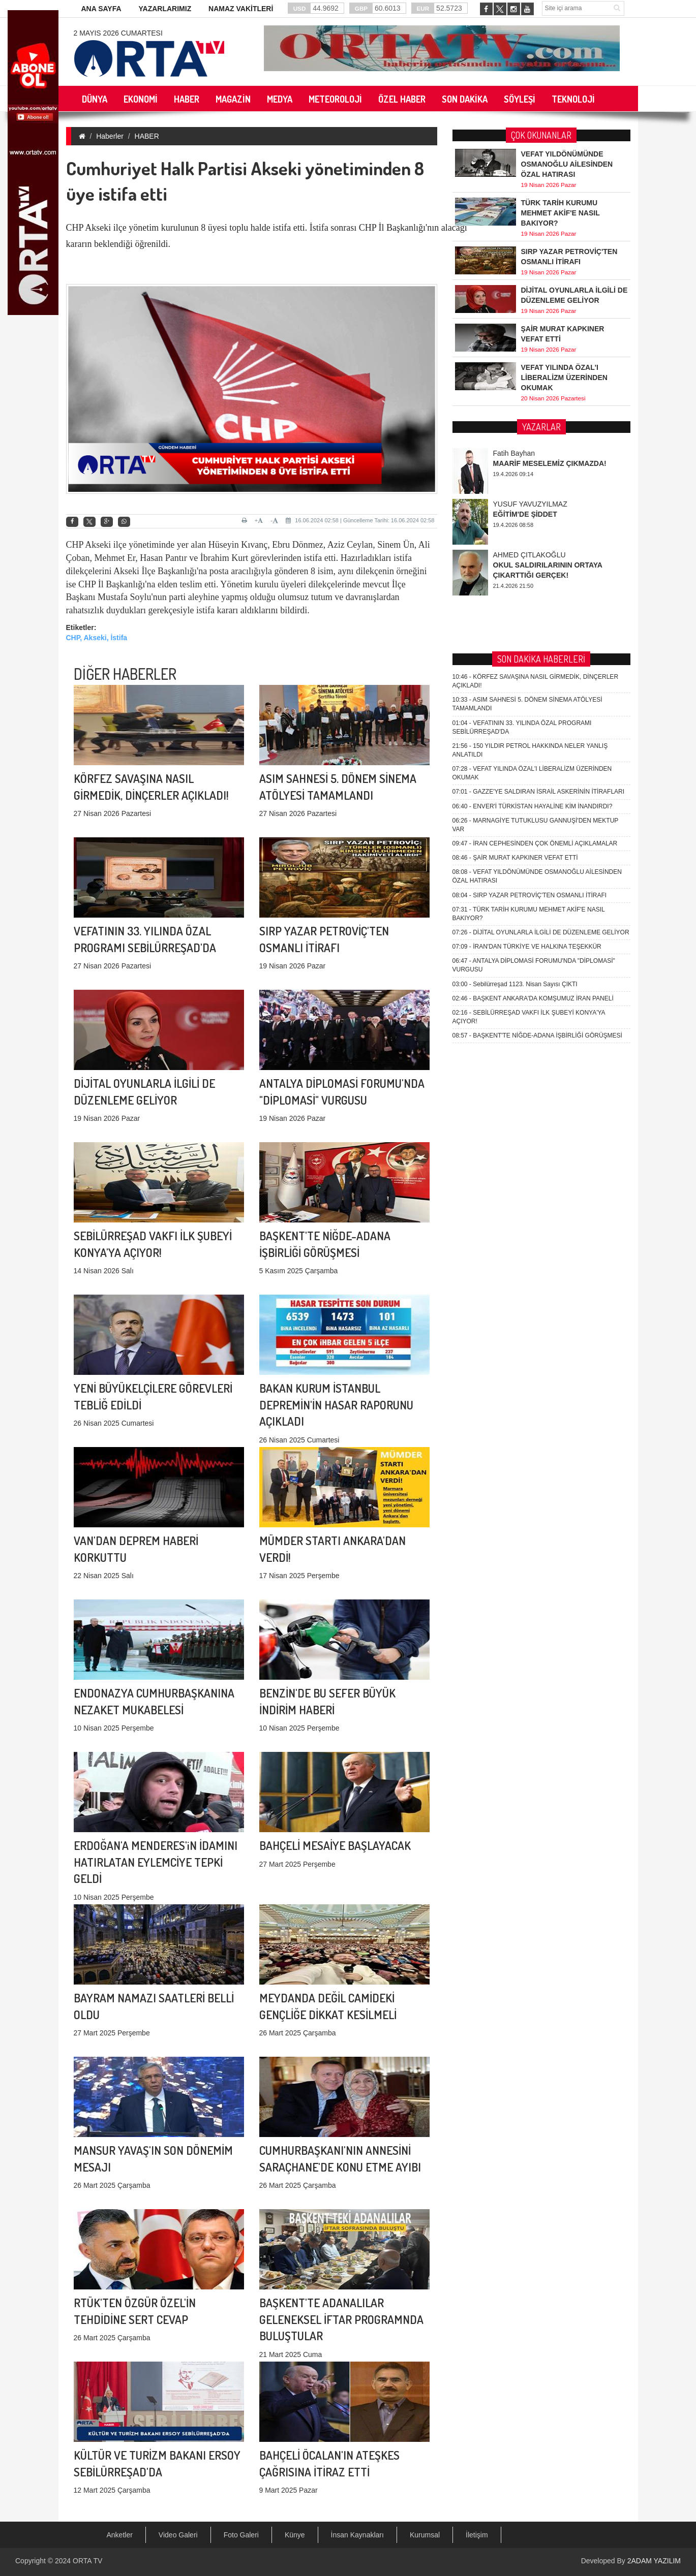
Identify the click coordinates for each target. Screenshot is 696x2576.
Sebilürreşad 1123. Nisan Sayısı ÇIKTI (515, 678)
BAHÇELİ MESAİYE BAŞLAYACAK (335, 1753)
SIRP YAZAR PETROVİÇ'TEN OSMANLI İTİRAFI (529, 589)
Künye (295, 2535)
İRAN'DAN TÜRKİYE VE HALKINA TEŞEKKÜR (526, 640)
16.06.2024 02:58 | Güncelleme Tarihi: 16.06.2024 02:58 (360, 520)
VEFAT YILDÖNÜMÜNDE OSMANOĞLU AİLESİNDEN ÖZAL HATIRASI (567, 162)
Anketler (120, 2535)
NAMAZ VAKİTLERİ (240, 9)
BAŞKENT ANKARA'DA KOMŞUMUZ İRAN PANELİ (533, 692)
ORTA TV (87, 2561)
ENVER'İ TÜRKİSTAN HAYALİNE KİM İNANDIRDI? (532, 500)
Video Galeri (178, 2535)
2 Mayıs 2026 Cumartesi (118, 33)
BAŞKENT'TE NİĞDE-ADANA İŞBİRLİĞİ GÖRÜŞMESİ (537, 729)
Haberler (110, 136)
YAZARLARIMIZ (164, 9)
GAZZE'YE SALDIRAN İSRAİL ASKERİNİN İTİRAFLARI (538, 486)
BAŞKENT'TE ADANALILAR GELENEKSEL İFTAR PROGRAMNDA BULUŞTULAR (341, 2202)
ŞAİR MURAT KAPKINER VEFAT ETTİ (515, 551)
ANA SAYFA (101, 9)
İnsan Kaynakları (357, 2535)
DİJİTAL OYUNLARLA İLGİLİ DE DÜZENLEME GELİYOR (540, 626)
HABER (147, 136)
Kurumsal (425, 2535)
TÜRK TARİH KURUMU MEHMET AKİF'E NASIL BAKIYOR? (560, 211)
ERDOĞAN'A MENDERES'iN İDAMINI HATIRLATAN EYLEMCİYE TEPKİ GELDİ (155, 1744)
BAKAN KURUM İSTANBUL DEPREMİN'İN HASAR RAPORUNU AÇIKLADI (336, 1287)
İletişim (477, 2535)
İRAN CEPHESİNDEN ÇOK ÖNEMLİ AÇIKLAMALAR (535, 537)
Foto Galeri (241, 2535)
